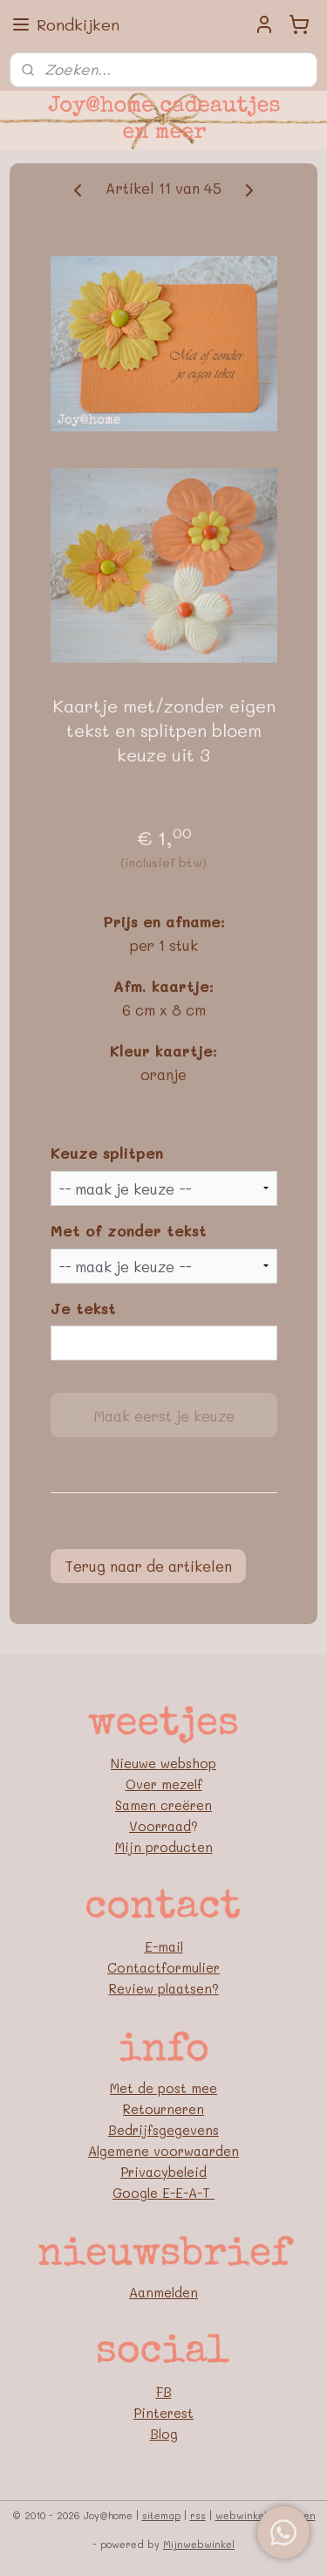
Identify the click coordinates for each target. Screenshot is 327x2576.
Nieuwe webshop (163, 1763)
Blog (164, 2433)
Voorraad (160, 1826)
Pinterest (163, 2412)
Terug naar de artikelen (148, 1565)
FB (164, 2391)
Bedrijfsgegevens (163, 2130)
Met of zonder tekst (129, 1230)
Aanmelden (163, 2292)
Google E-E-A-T (163, 2192)
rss (198, 2515)
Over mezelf (164, 1784)
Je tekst (83, 1308)
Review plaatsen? (164, 1988)
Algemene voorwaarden (163, 2150)
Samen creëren (163, 1805)
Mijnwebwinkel (199, 2544)
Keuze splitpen (107, 1153)
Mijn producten (164, 1847)
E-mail (164, 1946)
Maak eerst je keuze (164, 1415)
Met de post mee (163, 2088)
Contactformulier (163, 1967)
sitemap (161, 2515)
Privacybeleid (163, 2171)
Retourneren (163, 2109)
